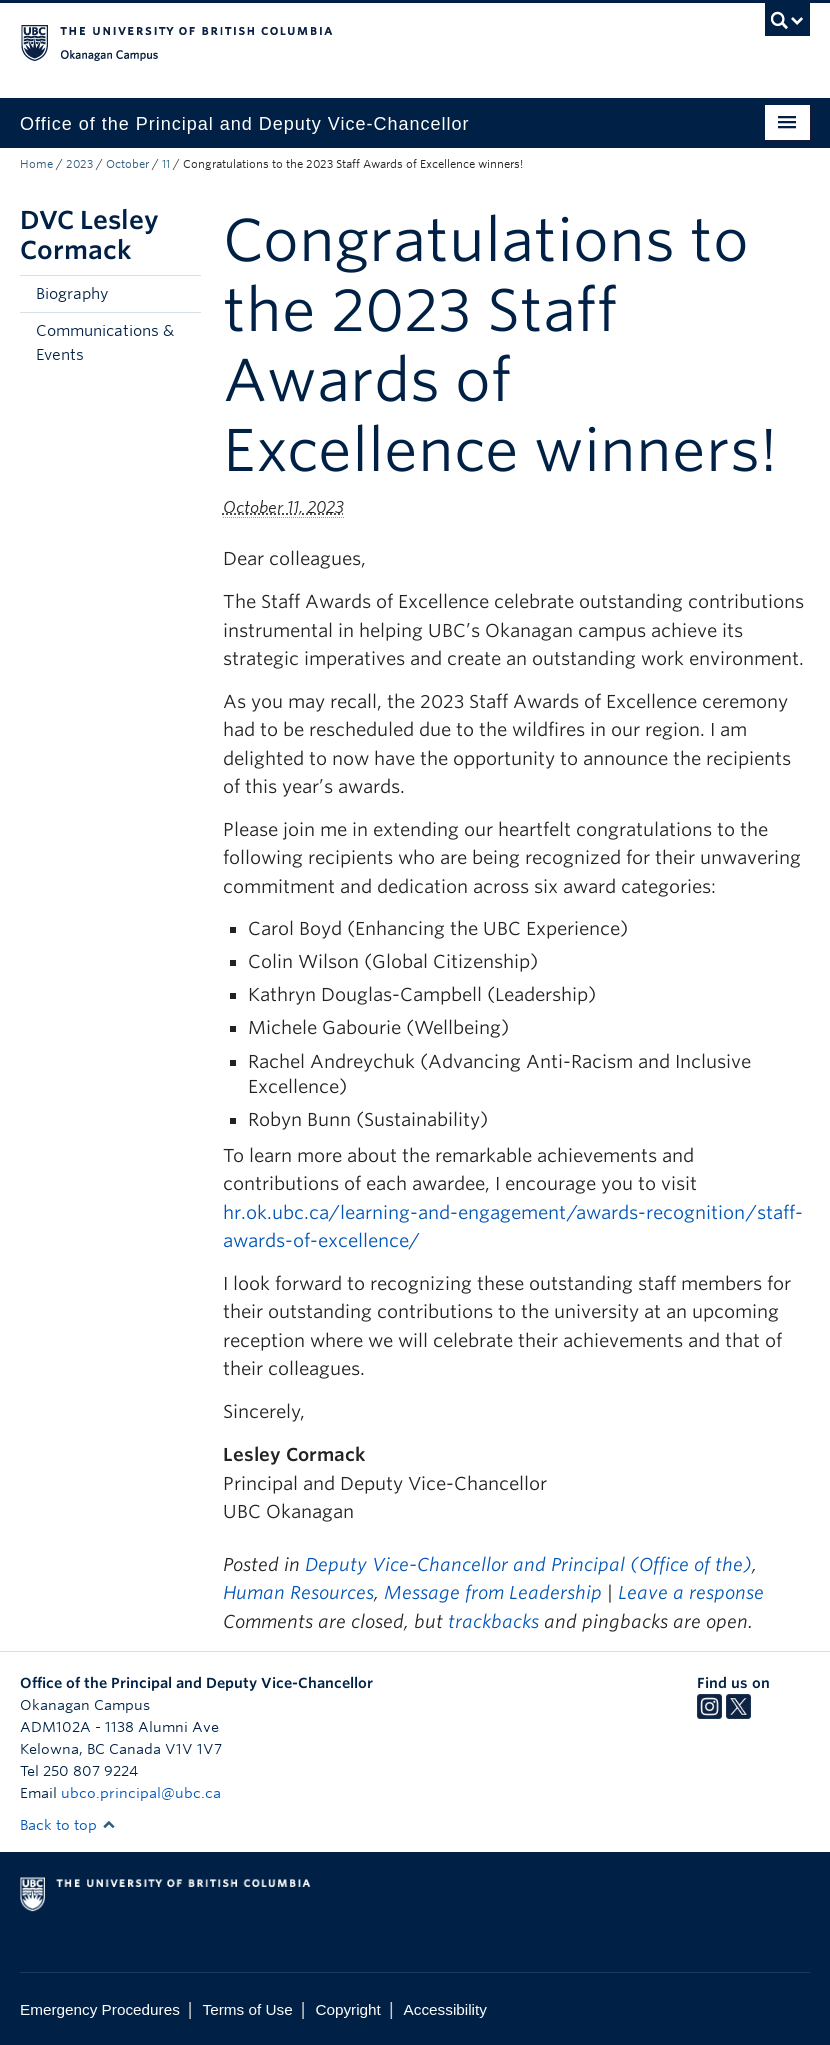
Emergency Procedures (100, 2009)
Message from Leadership (493, 1592)
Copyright (347, 2009)
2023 (79, 164)
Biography (72, 294)
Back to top (68, 1825)
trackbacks (493, 1621)
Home (36, 164)
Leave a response (691, 1592)
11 (166, 164)
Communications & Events (105, 343)
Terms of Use (248, 2009)
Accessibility (445, 2009)
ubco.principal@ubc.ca (141, 1793)
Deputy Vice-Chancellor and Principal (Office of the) (528, 1564)
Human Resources (298, 1592)
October (127, 164)
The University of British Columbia (356, 41)
